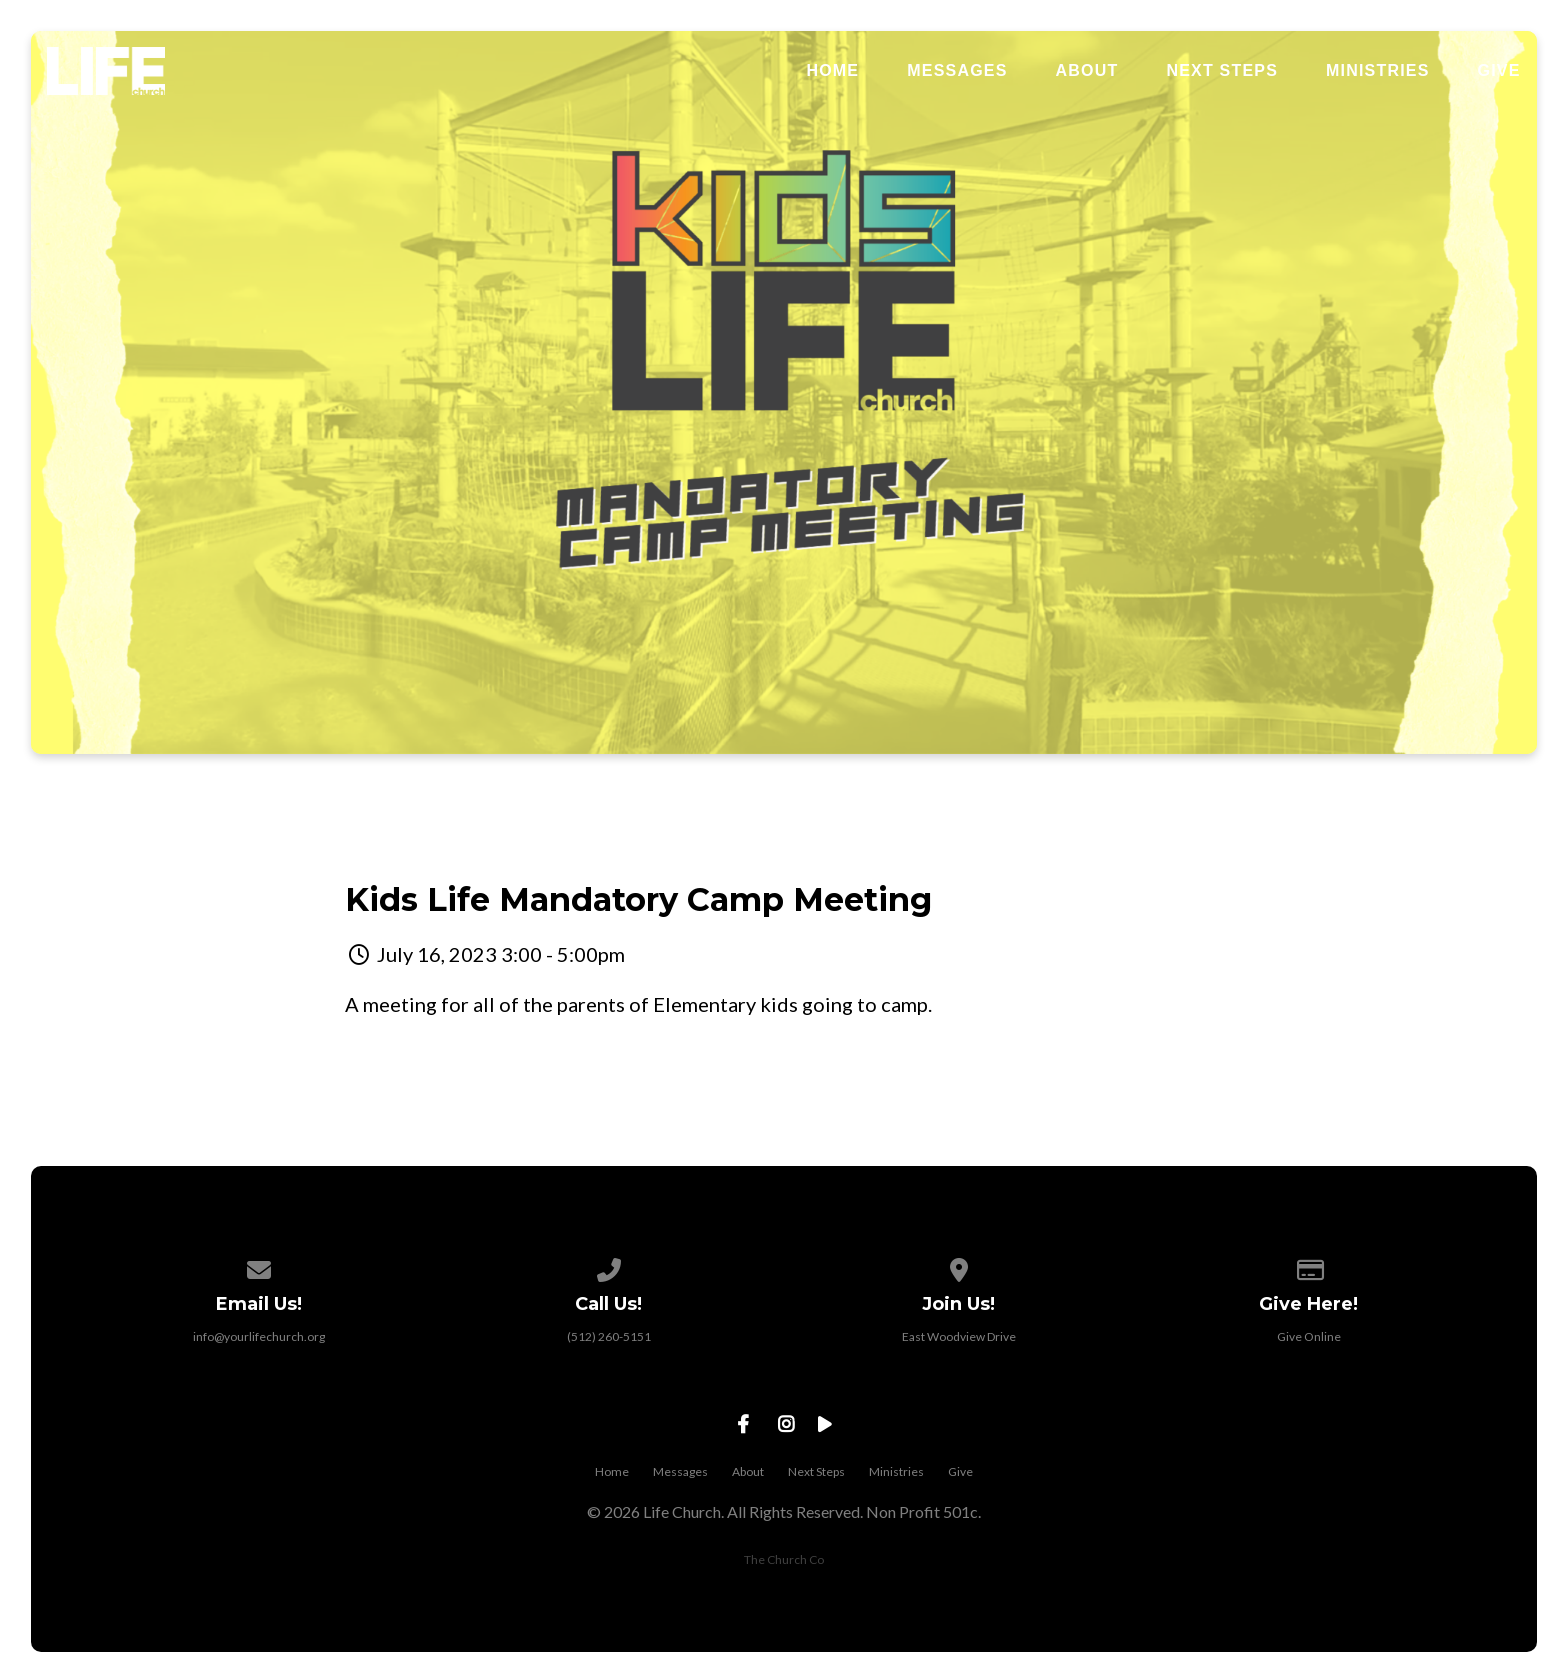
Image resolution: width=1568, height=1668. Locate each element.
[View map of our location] (959, 1266)
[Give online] (1309, 1266)
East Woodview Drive (959, 1336)
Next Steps (1222, 71)
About (1087, 71)
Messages (957, 71)
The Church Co (784, 1559)
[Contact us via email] (259, 1266)
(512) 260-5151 (609, 1336)
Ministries (1378, 71)
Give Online (1309, 1336)
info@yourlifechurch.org (259, 1336)
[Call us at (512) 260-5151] (609, 1266)
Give (1499, 71)
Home (832, 71)
